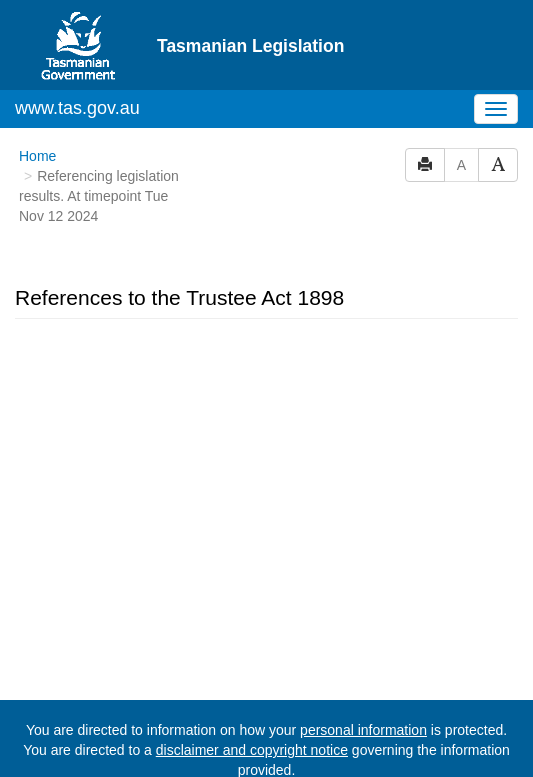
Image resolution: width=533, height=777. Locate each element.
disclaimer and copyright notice (252, 750)
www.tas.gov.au (77, 108)
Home (37, 156)
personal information (363, 730)
